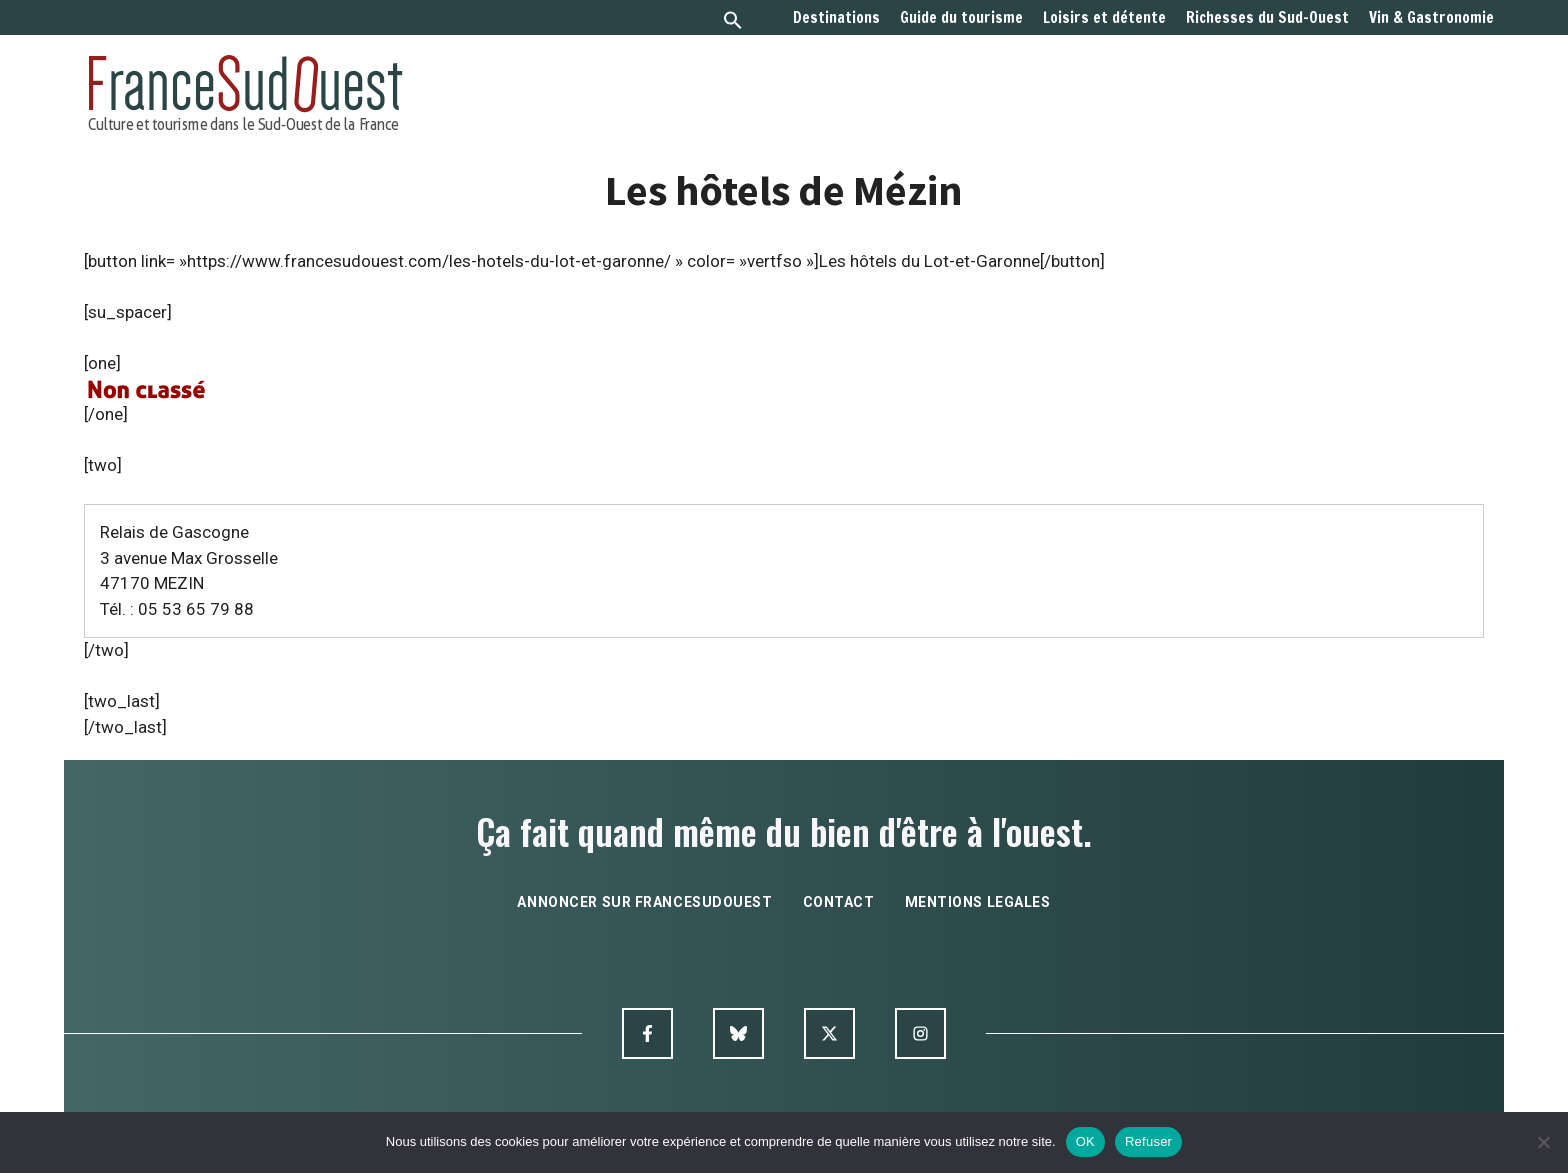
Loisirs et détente (1104, 18)
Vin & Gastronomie (1431, 18)
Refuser (1148, 1141)
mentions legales (978, 902)
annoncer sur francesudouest (644, 902)
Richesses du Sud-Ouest (1267, 18)
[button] (733, 22)
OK (1085, 1141)
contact (839, 902)
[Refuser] (1543, 1142)
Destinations (836, 18)
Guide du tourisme (961, 18)
